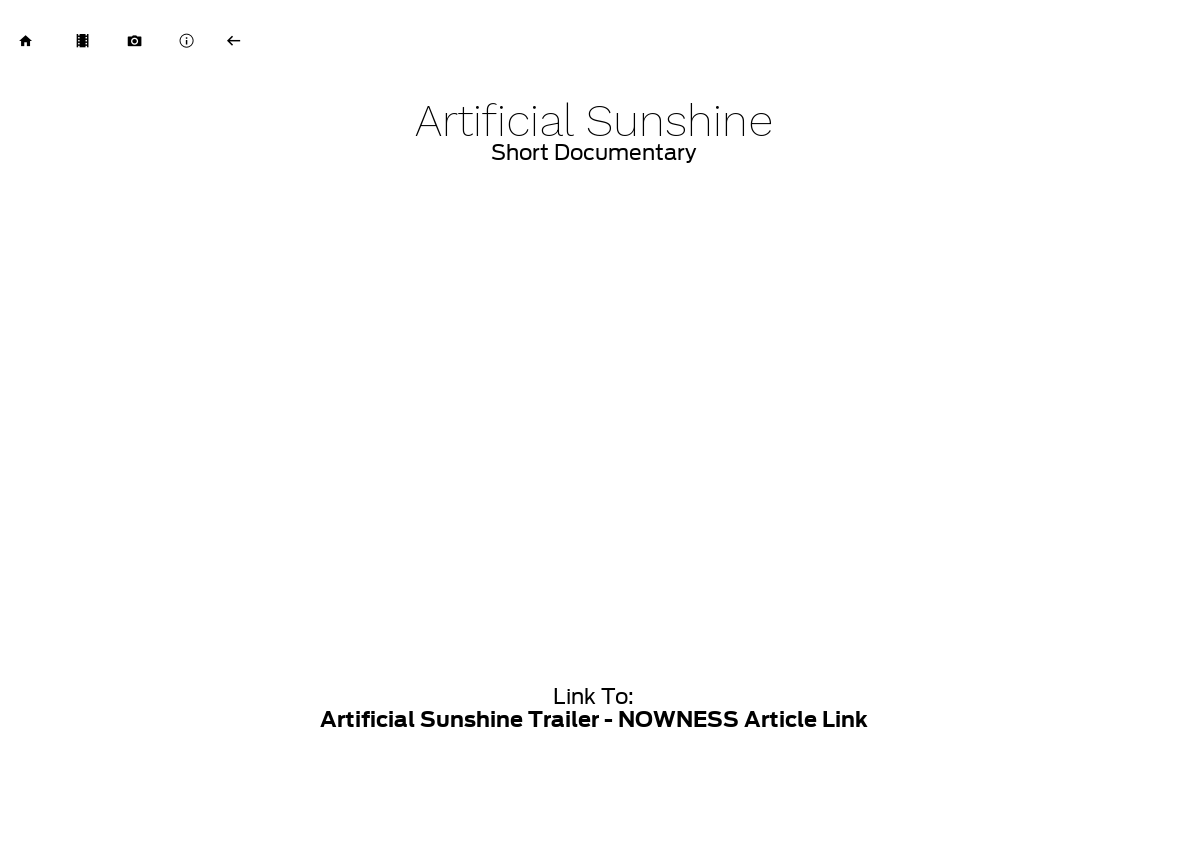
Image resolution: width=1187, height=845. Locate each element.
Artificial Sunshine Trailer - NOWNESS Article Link (594, 719)
